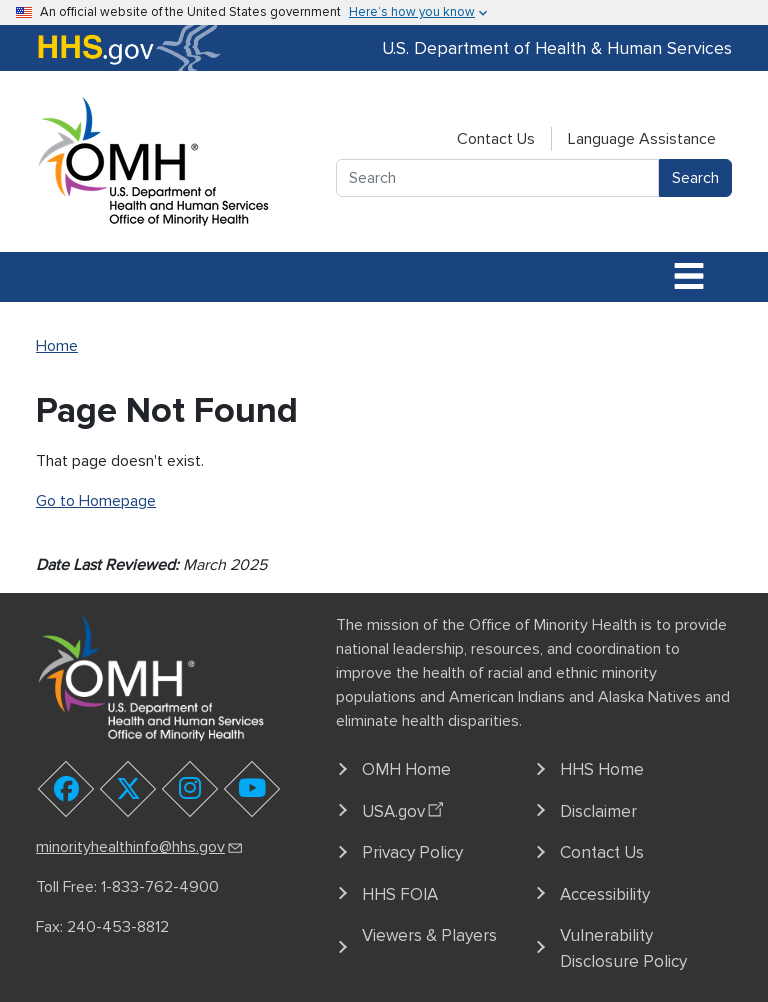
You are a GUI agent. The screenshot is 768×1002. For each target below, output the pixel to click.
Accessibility (605, 894)
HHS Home (602, 769)
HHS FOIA (400, 894)
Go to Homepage (96, 501)
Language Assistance (642, 139)
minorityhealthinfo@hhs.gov (140, 847)
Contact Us (496, 139)
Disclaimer (598, 811)
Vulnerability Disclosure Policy (623, 948)
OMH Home (406, 769)
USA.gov (405, 808)
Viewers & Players (429, 935)
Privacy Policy (412, 852)
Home (57, 346)
